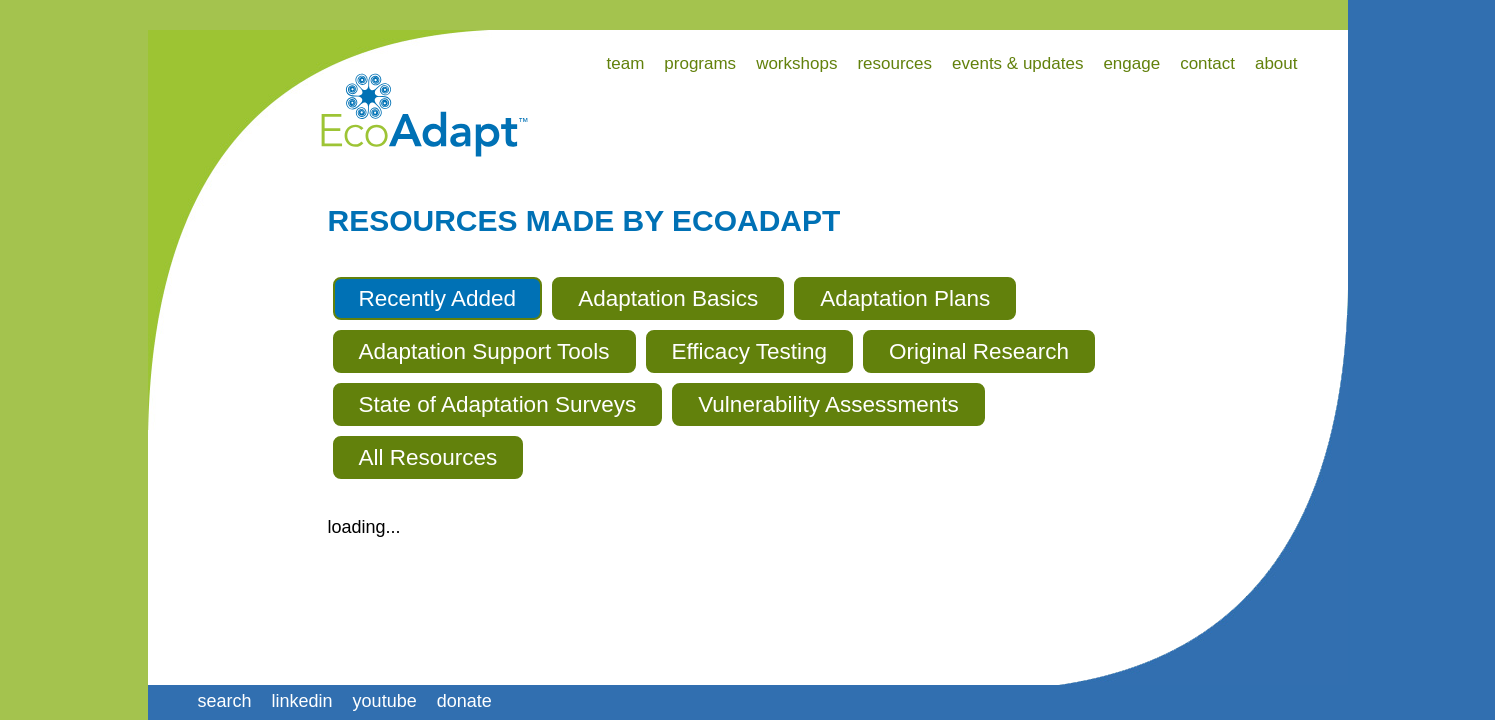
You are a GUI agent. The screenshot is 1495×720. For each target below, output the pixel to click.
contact (1207, 63)
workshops (796, 63)
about (1276, 63)
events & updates (1017, 63)
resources (894, 63)
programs (700, 63)
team (626, 63)
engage (1131, 63)
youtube (385, 701)
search (225, 701)
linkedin (302, 701)
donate (464, 701)
